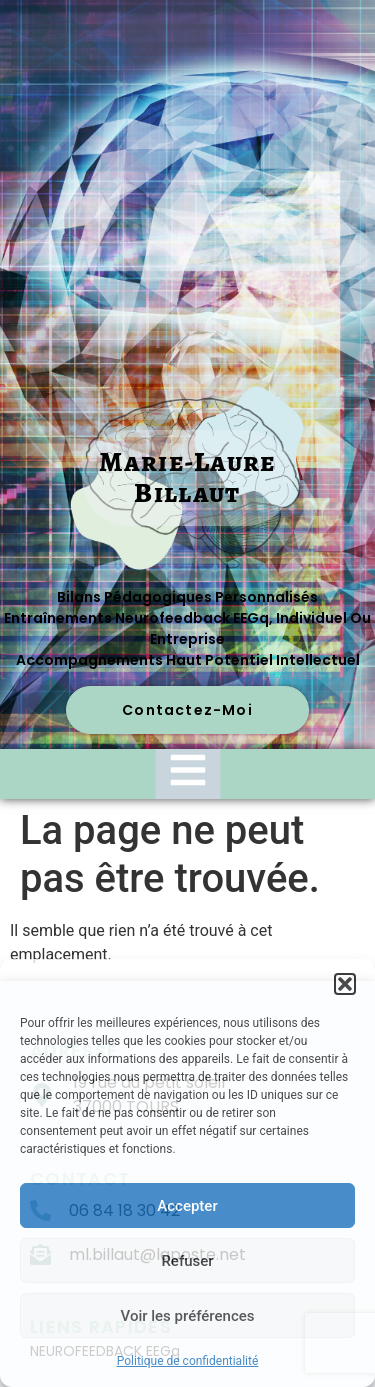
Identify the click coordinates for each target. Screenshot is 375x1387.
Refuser (187, 1261)
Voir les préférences (188, 1316)
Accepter (187, 1206)
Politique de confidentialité (188, 1361)
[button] (345, 984)
